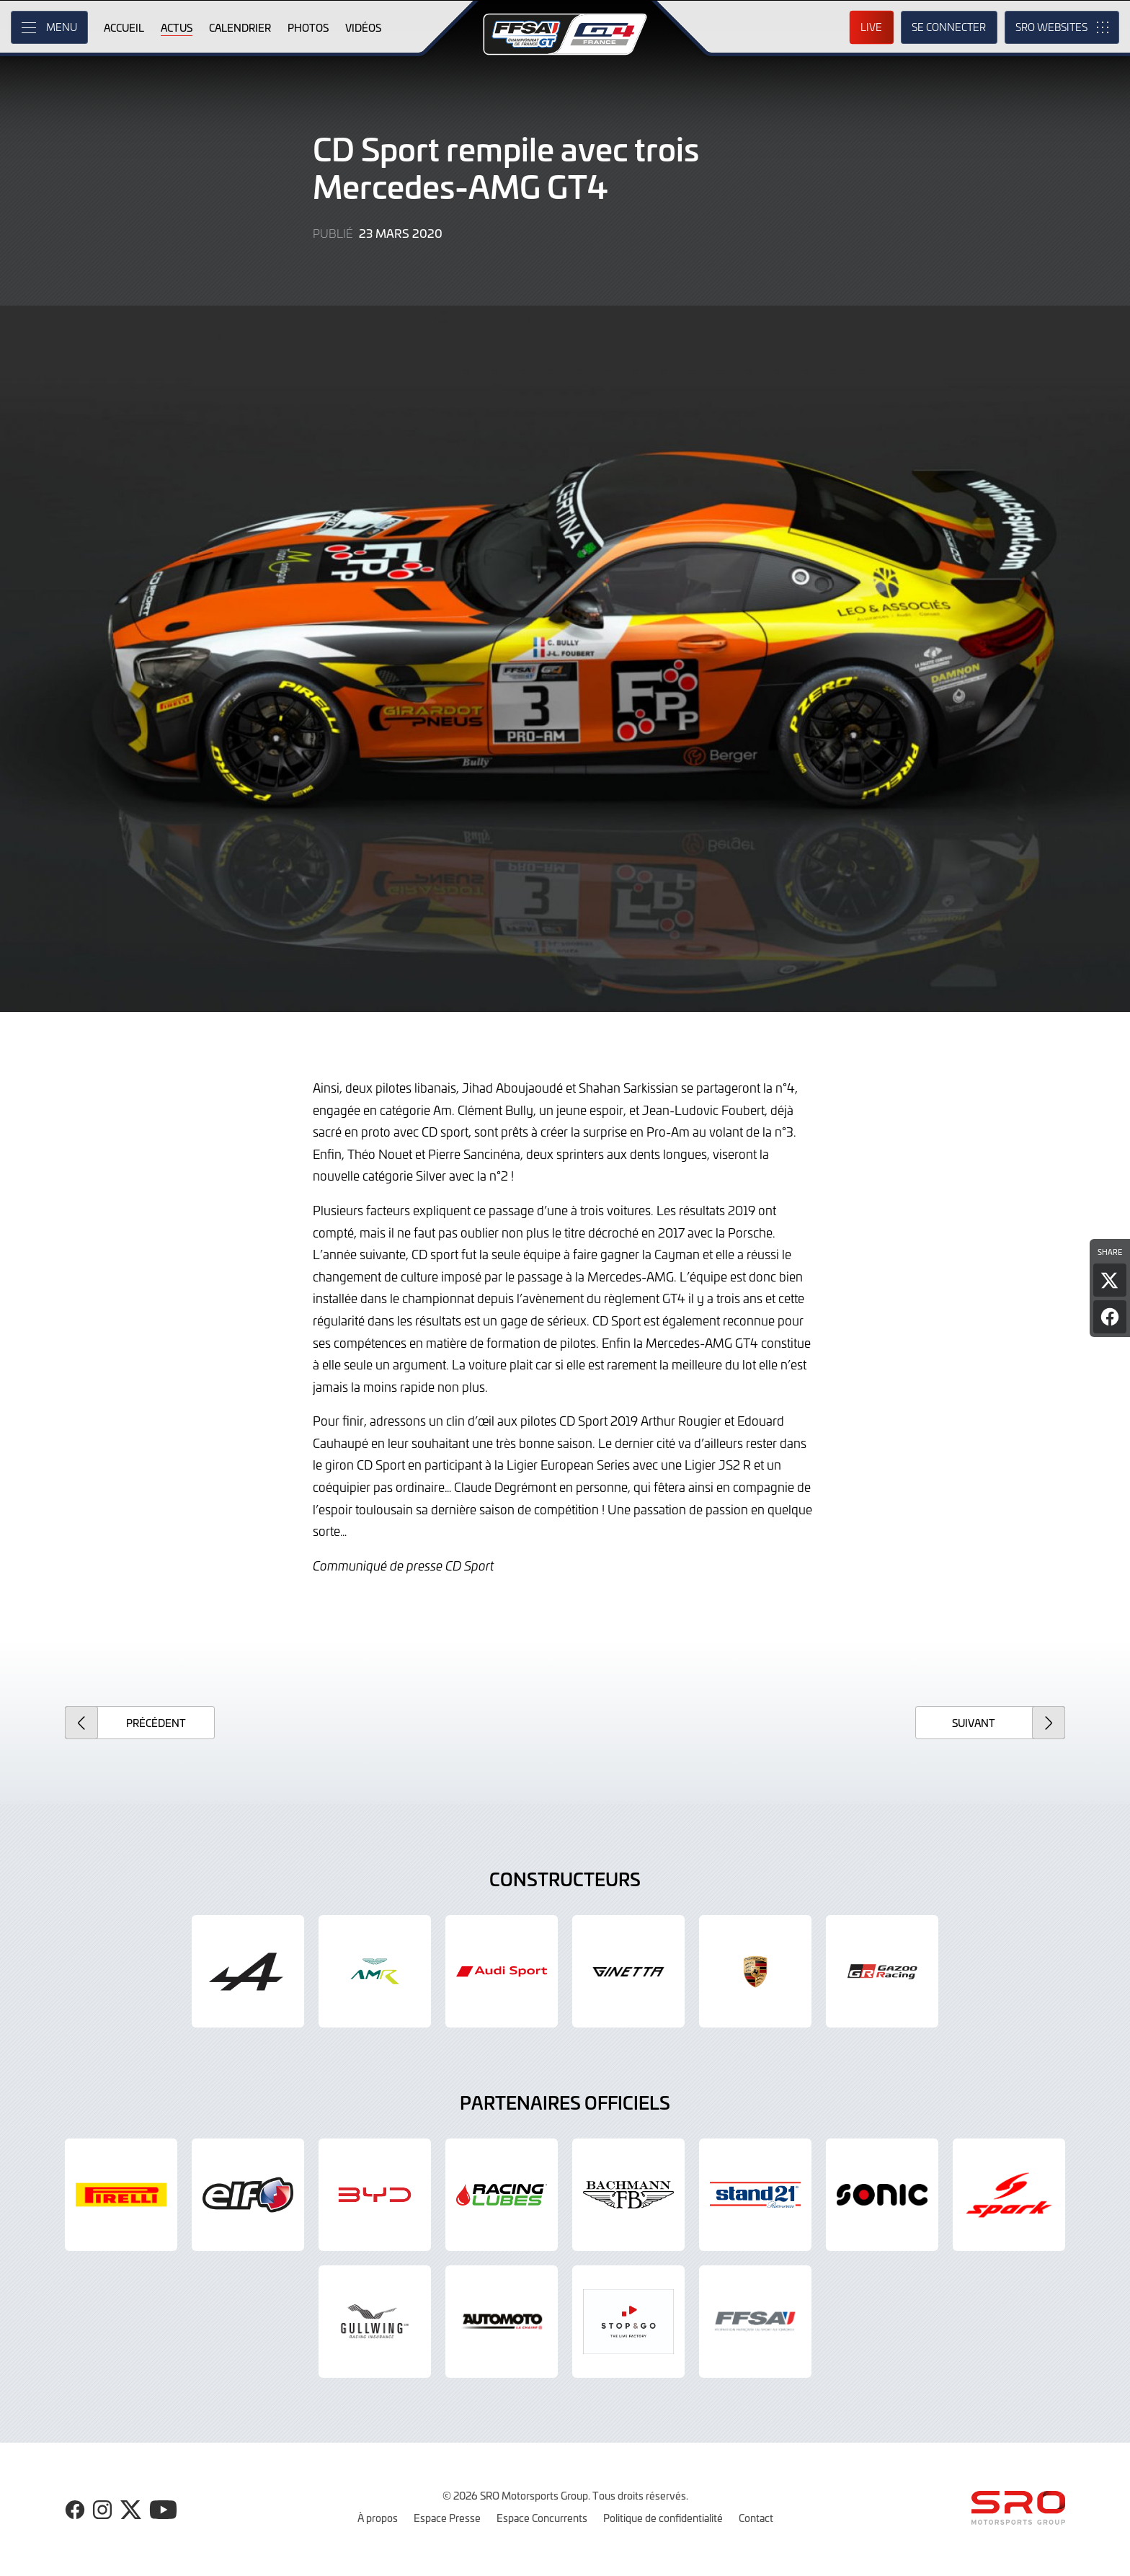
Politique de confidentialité (663, 2517)
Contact (756, 2517)
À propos (377, 2517)
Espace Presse (447, 2517)
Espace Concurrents (542, 2517)
